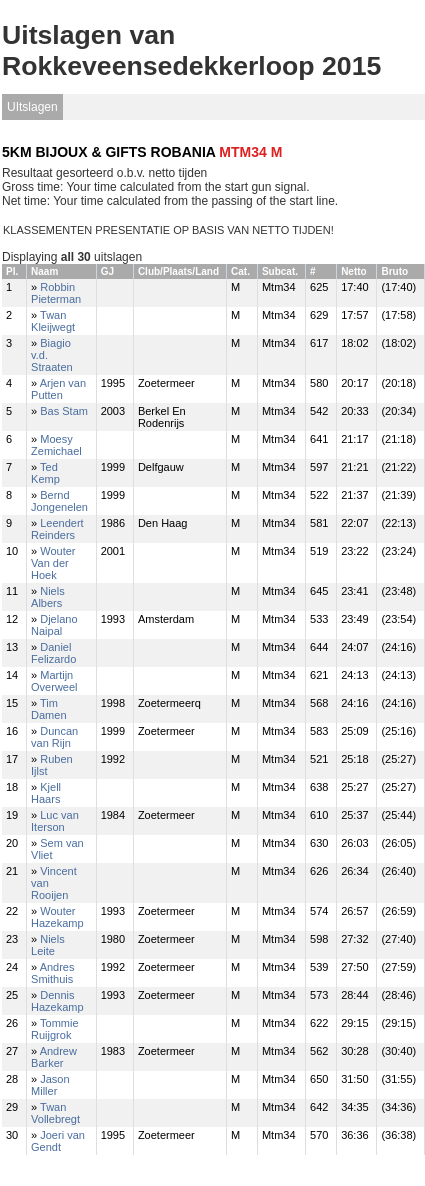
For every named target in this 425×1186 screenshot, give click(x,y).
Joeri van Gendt (58, 1141)
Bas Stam (64, 411)
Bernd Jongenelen (59, 501)
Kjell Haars (46, 793)
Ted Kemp (45, 473)
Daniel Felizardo (53, 653)
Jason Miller (50, 1085)
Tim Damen (48, 709)
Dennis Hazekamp (57, 1001)
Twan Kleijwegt (53, 321)
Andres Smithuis (52, 973)
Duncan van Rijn (54, 737)
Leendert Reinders (57, 529)
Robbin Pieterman (56, 293)
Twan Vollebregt (55, 1113)
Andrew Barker (54, 1057)
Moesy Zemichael (56, 445)
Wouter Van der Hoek (53, 563)
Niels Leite (48, 945)
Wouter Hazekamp (57, 917)
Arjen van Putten (58, 389)
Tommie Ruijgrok (55, 1029)
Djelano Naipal (54, 625)
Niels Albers (48, 597)
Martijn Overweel (54, 681)
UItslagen (32, 107)
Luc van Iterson (55, 821)
